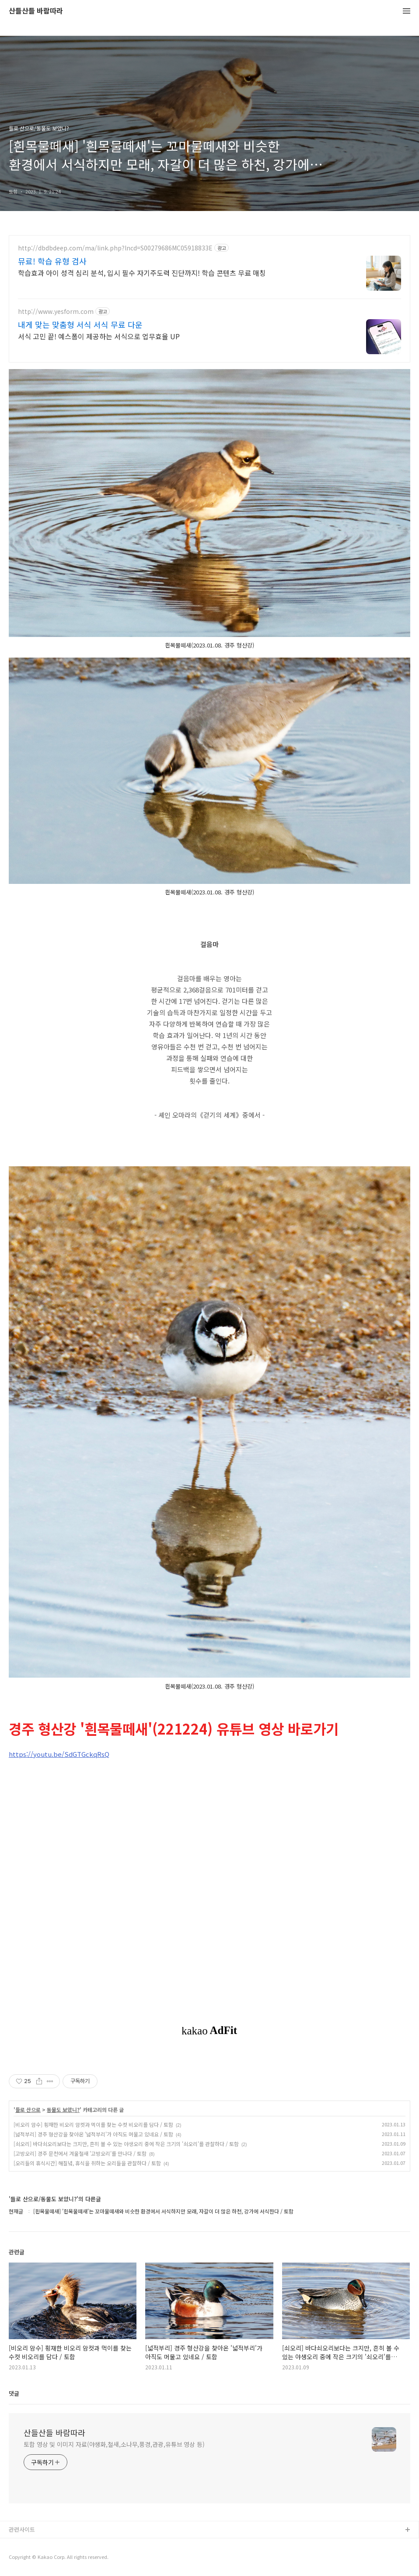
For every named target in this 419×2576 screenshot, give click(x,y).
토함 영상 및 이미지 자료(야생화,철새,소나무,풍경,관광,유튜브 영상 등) (114, 2444)
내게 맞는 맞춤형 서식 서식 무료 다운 (80, 324)
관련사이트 (22, 2529)
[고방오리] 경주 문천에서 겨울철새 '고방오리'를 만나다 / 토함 (80, 2153)
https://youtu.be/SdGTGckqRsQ (59, 1754)
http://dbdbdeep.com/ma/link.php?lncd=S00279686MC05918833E (115, 248)
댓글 (14, 2393)
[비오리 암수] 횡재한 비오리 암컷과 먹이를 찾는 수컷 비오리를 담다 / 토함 (93, 2124)
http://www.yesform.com (56, 311)
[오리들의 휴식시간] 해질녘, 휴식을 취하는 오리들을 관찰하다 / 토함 (87, 2163)
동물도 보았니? (63, 2109)
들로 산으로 (28, 2109)
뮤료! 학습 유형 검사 (52, 261)
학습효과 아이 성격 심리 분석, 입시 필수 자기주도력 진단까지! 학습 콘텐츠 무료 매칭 (142, 272)
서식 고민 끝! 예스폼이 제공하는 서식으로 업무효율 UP (99, 336)
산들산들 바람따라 (36, 11)
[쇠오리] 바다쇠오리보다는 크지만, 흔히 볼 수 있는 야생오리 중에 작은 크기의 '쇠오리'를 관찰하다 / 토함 (126, 2143)
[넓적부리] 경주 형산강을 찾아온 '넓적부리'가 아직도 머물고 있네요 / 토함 (93, 2134)
